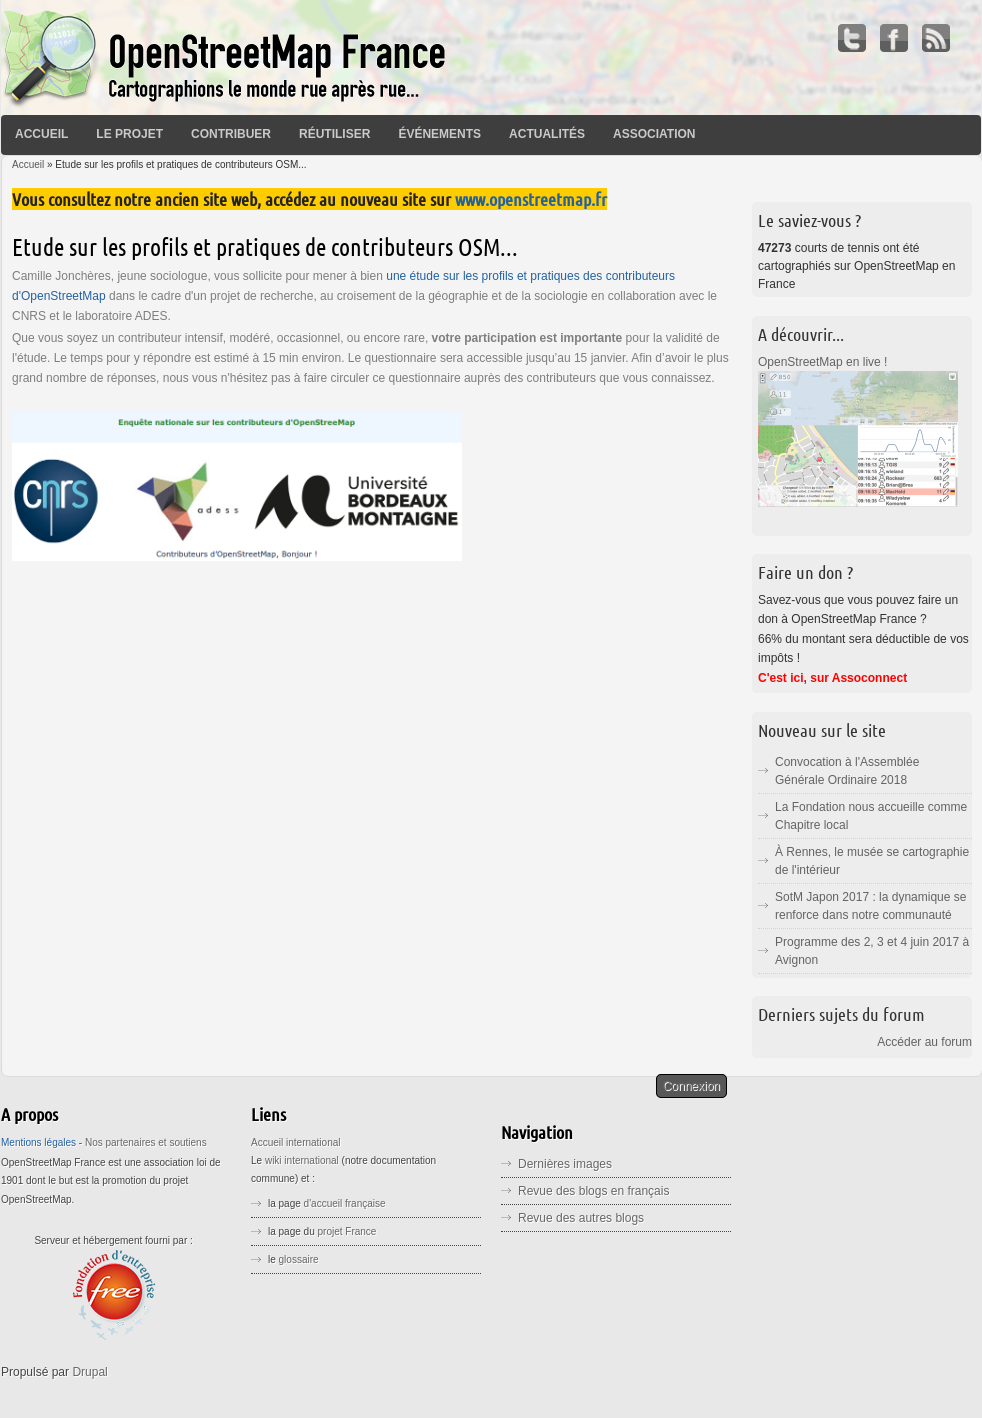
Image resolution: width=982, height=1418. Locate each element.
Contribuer (231, 134)
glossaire (299, 1259)
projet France (347, 1231)
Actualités (547, 134)
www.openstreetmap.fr (531, 199)
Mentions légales (38, 1142)
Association (654, 134)
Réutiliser (334, 134)
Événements (439, 134)
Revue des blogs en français (593, 1191)
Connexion (691, 1086)
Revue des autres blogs (581, 1218)
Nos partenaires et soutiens (146, 1142)
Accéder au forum (924, 1042)
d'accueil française (345, 1203)
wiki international (302, 1160)
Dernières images (565, 1164)
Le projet (129, 134)
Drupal (89, 1372)
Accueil (41, 134)
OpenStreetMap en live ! (822, 362)
